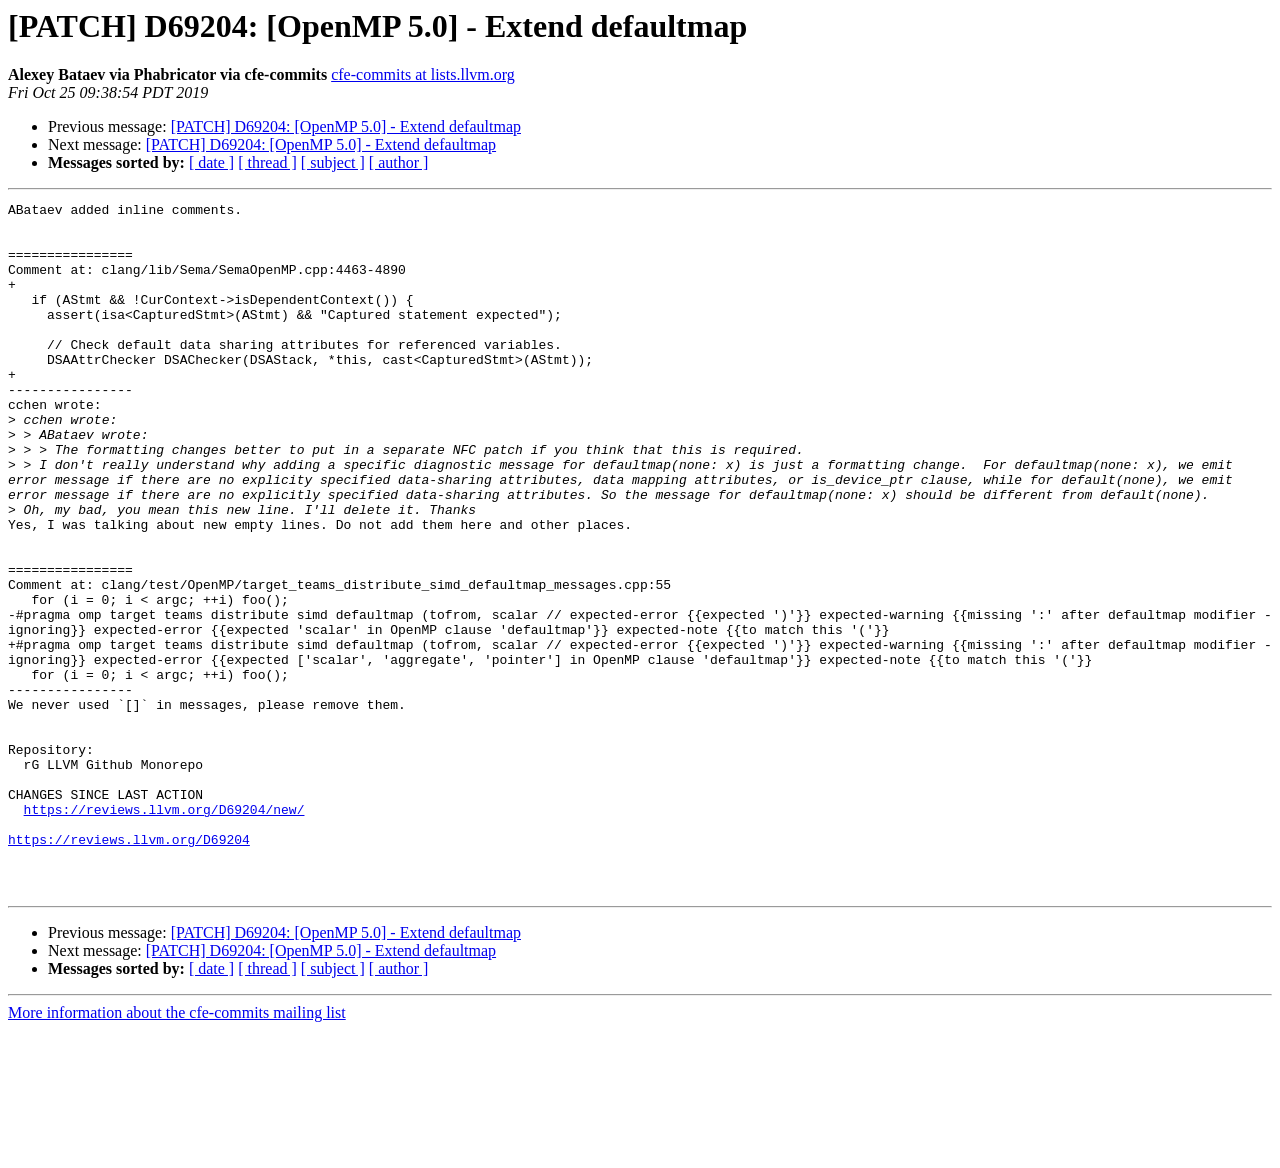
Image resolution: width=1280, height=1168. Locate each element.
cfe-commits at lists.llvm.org (423, 74)
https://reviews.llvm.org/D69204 (129, 968)
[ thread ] (267, 162)
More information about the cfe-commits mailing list (177, 1150)
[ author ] (399, 162)
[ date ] (211, 162)
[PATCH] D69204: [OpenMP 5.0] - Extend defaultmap (346, 126)
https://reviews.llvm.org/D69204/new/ (164, 932)
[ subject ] (333, 162)
